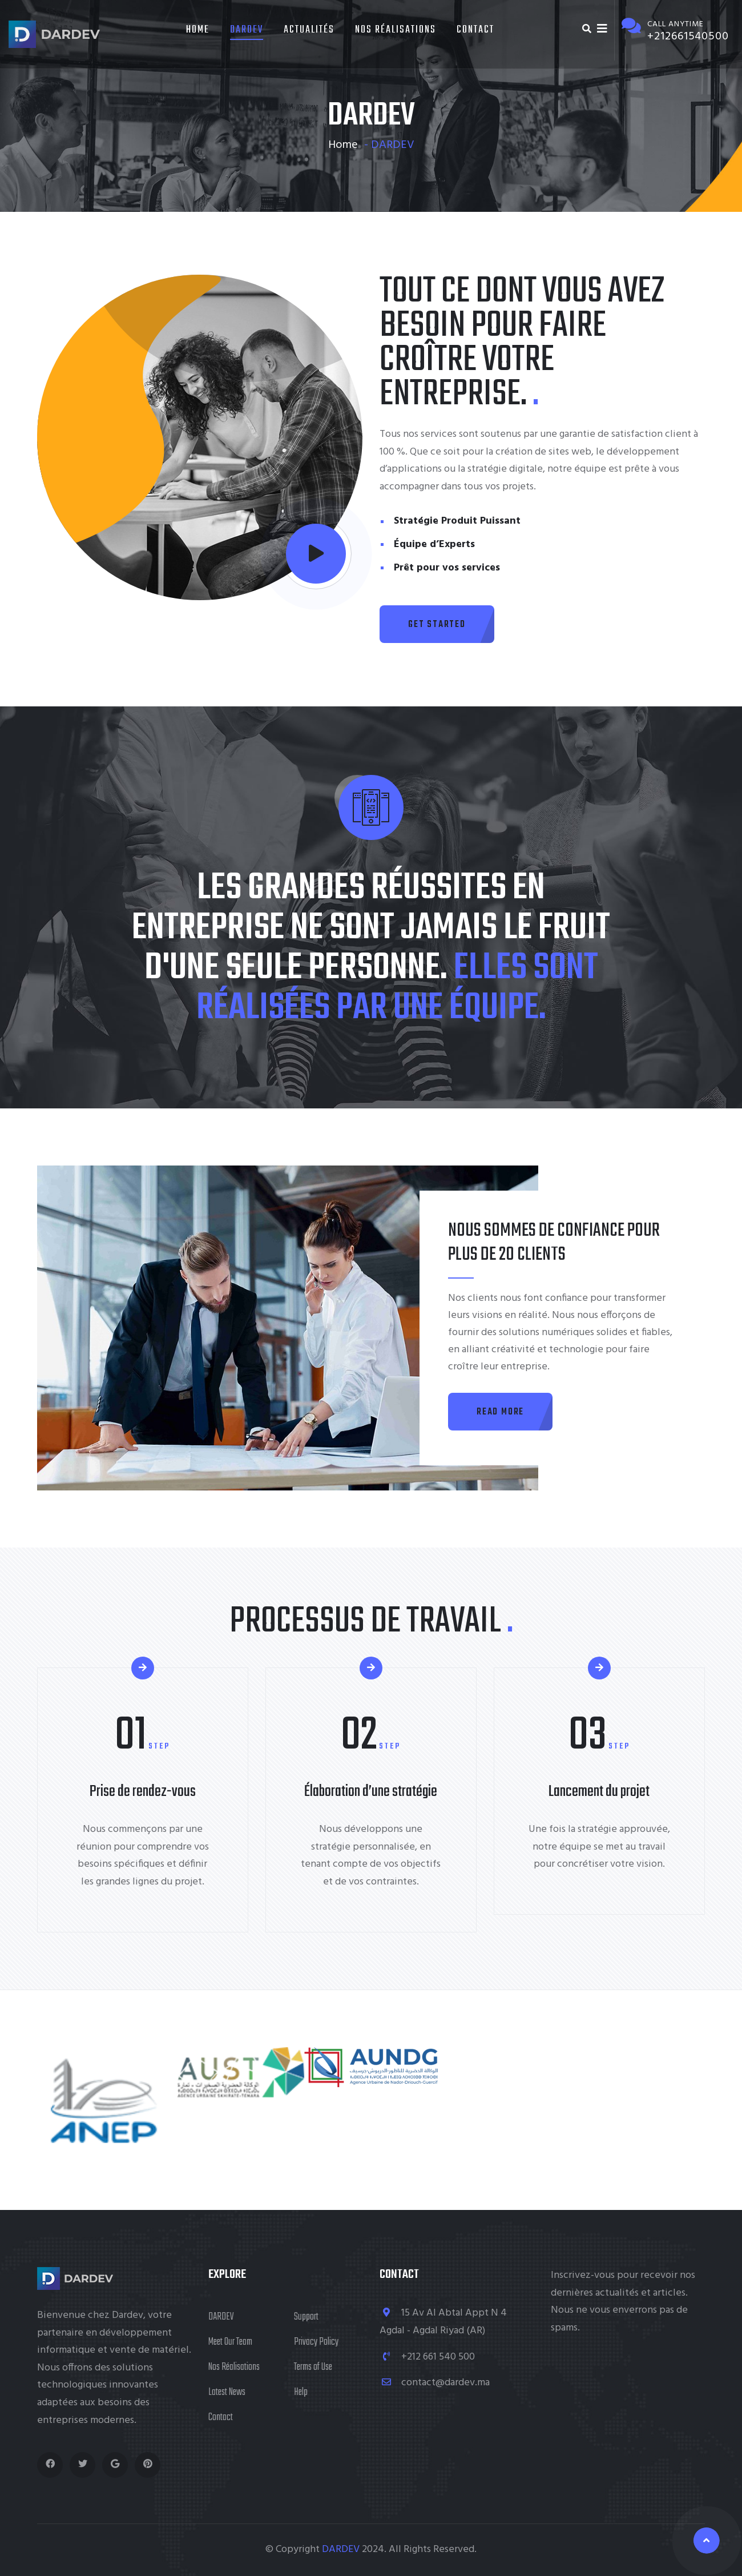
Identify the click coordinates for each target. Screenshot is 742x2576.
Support (306, 2317)
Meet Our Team (230, 2342)
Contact (475, 30)
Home (197, 30)
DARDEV (246, 30)
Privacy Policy (316, 2342)
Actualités (309, 30)
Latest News (226, 2392)
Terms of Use (313, 2367)
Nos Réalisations (395, 30)
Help (301, 2392)
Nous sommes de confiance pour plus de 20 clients (554, 1242)
